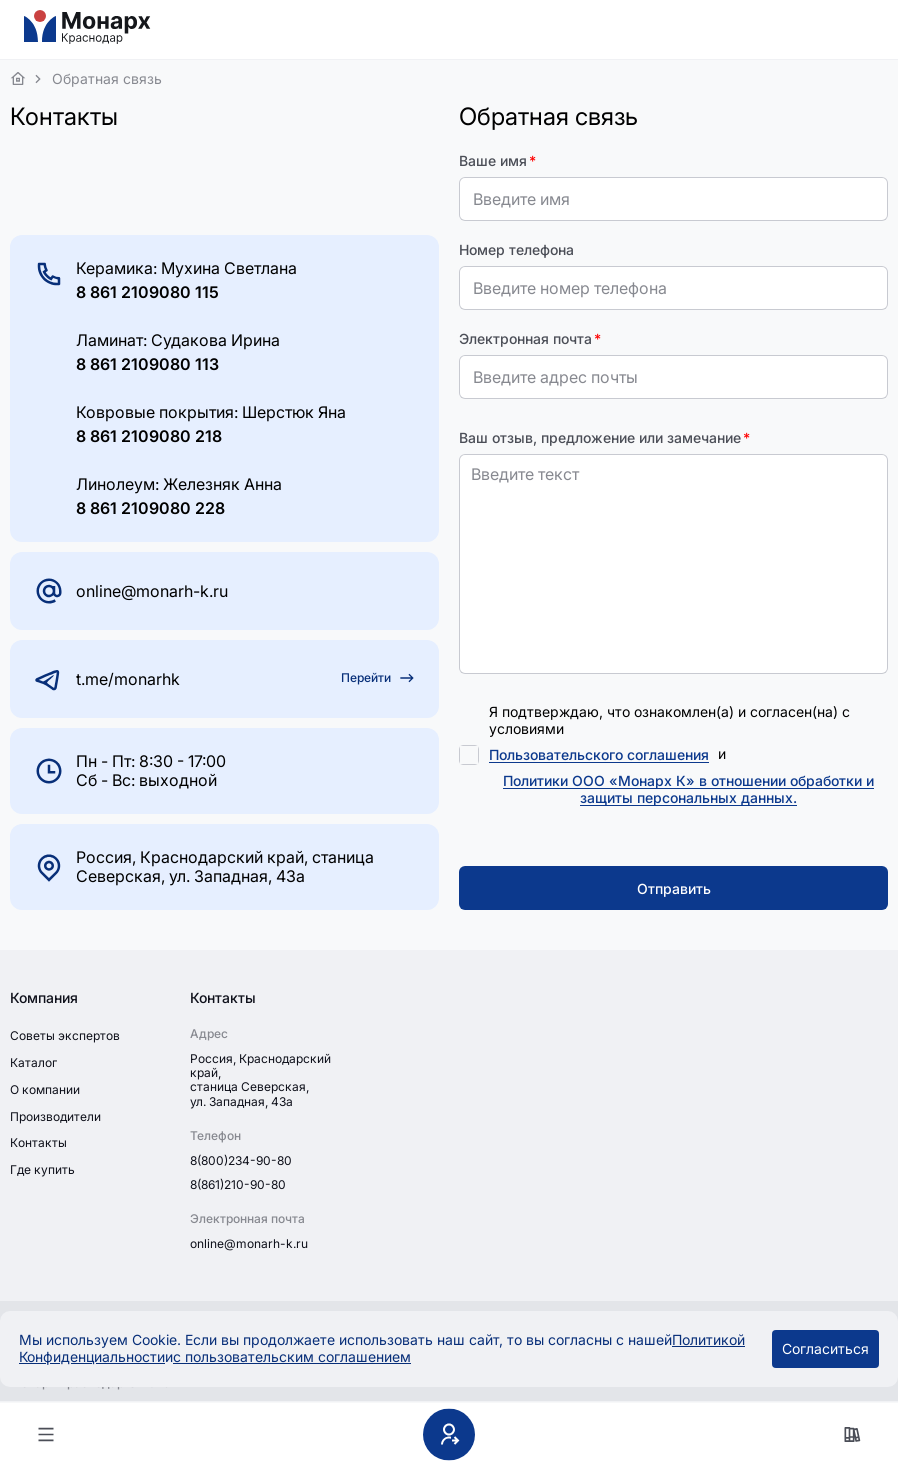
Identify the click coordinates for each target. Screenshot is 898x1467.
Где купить (42, 1169)
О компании (45, 1089)
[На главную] (87, 39)
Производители (55, 1116)
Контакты (38, 1142)
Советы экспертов (65, 1035)
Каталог (33, 1062)
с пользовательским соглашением (292, 1356)
